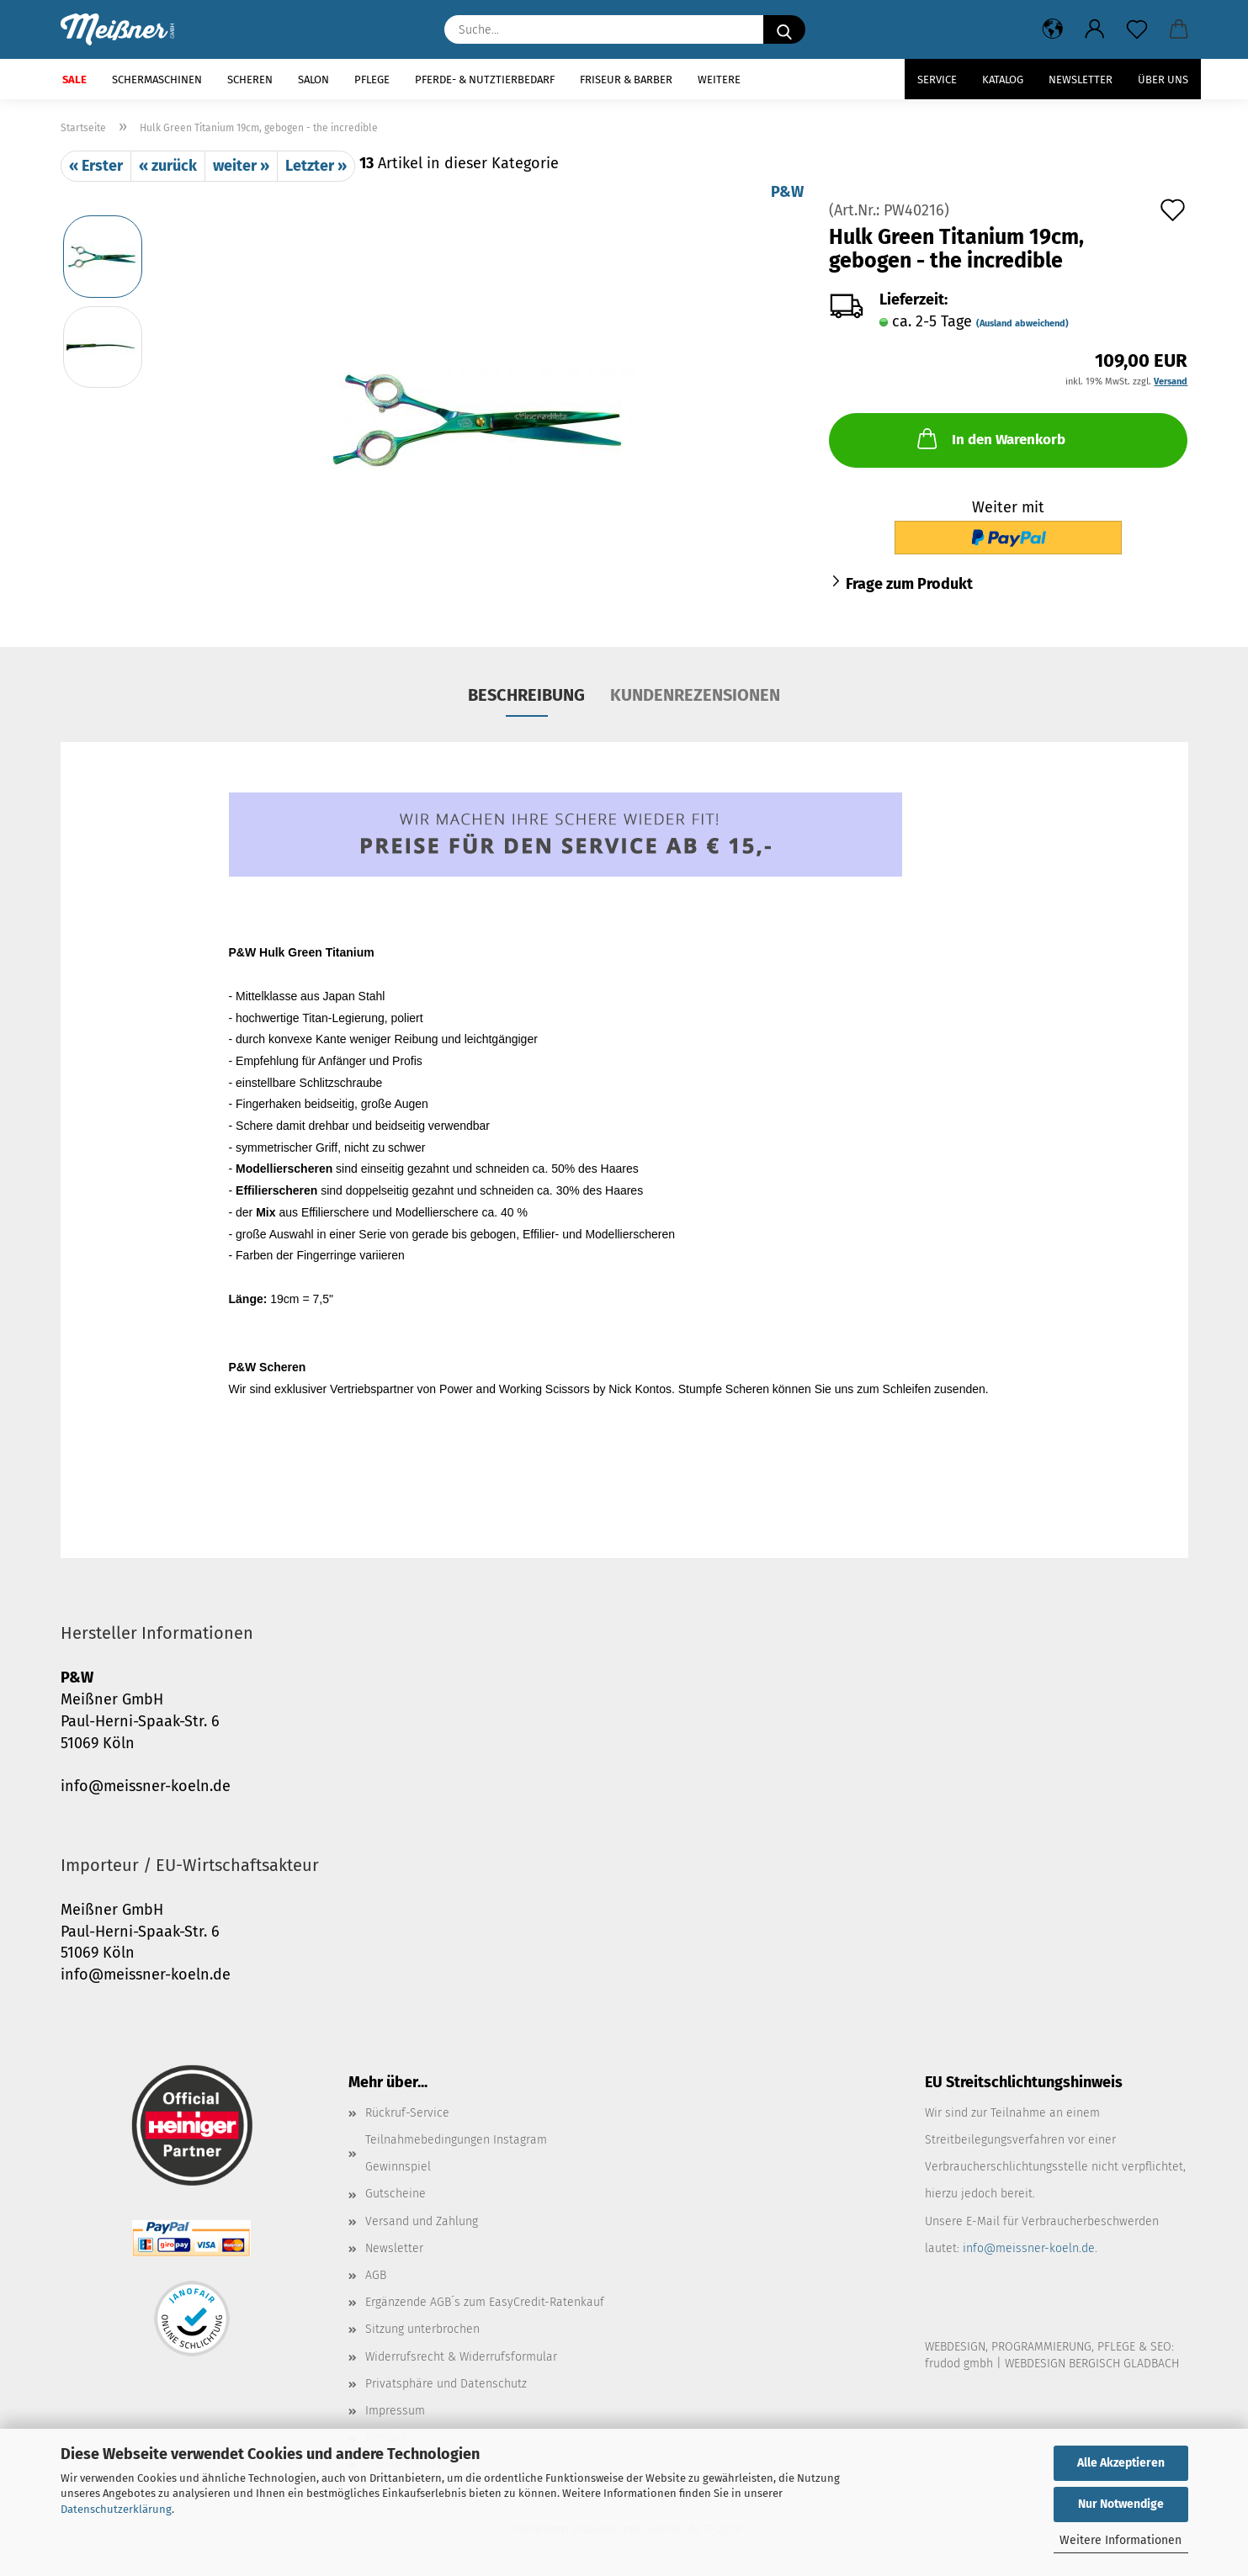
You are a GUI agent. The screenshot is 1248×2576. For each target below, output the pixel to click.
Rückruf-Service (407, 2113)
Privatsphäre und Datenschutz (446, 2384)
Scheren (250, 79)
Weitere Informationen (1120, 2540)
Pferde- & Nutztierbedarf (485, 79)
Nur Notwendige (1121, 2504)
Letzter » (316, 165)
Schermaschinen (157, 79)
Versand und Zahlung (421, 2221)
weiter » (241, 165)
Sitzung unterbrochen (422, 2329)
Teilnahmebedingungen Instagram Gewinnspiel (456, 2153)
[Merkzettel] (1137, 29)
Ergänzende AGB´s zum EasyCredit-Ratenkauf (484, 2302)
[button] (1053, 29)
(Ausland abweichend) (1022, 323)
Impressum (395, 2411)
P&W (787, 192)
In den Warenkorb (989, 438)
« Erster (96, 165)
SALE (74, 79)
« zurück (168, 165)
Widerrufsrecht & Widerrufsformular (461, 2357)
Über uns (1163, 79)
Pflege (372, 79)
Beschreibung (526, 695)
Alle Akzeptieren (1121, 2463)
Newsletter (1081, 79)
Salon (313, 79)
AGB (375, 2275)
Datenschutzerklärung (116, 2509)
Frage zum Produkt (909, 584)
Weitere (719, 79)
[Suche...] (784, 29)
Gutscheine (395, 2193)
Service (937, 79)
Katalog (1002, 79)
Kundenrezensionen (695, 695)
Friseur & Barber (626, 79)
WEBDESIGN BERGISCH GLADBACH (1092, 2363)
